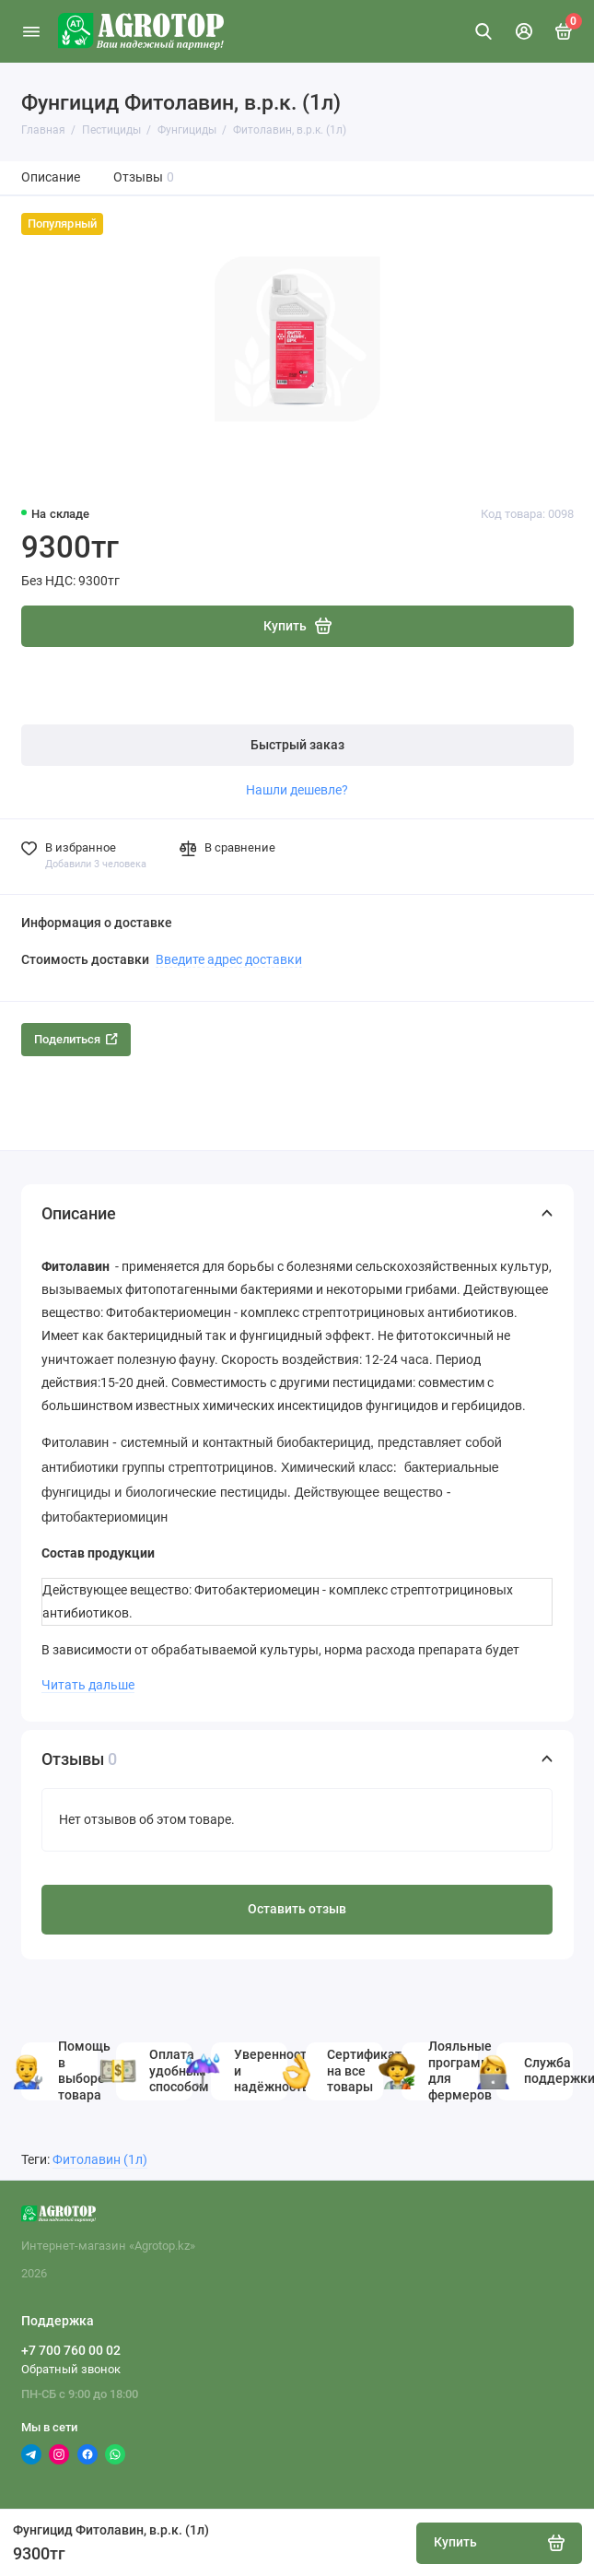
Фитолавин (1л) (99, 2160)
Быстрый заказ (297, 745)
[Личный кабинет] (524, 31)
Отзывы (144, 177)
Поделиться (76, 1039)
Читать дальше (87, 1684)
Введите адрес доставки (229, 959)
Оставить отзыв (297, 1909)
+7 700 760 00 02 (71, 2350)
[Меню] (31, 31)
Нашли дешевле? (297, 789)
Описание (50, 177)
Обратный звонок (71, 2369)
